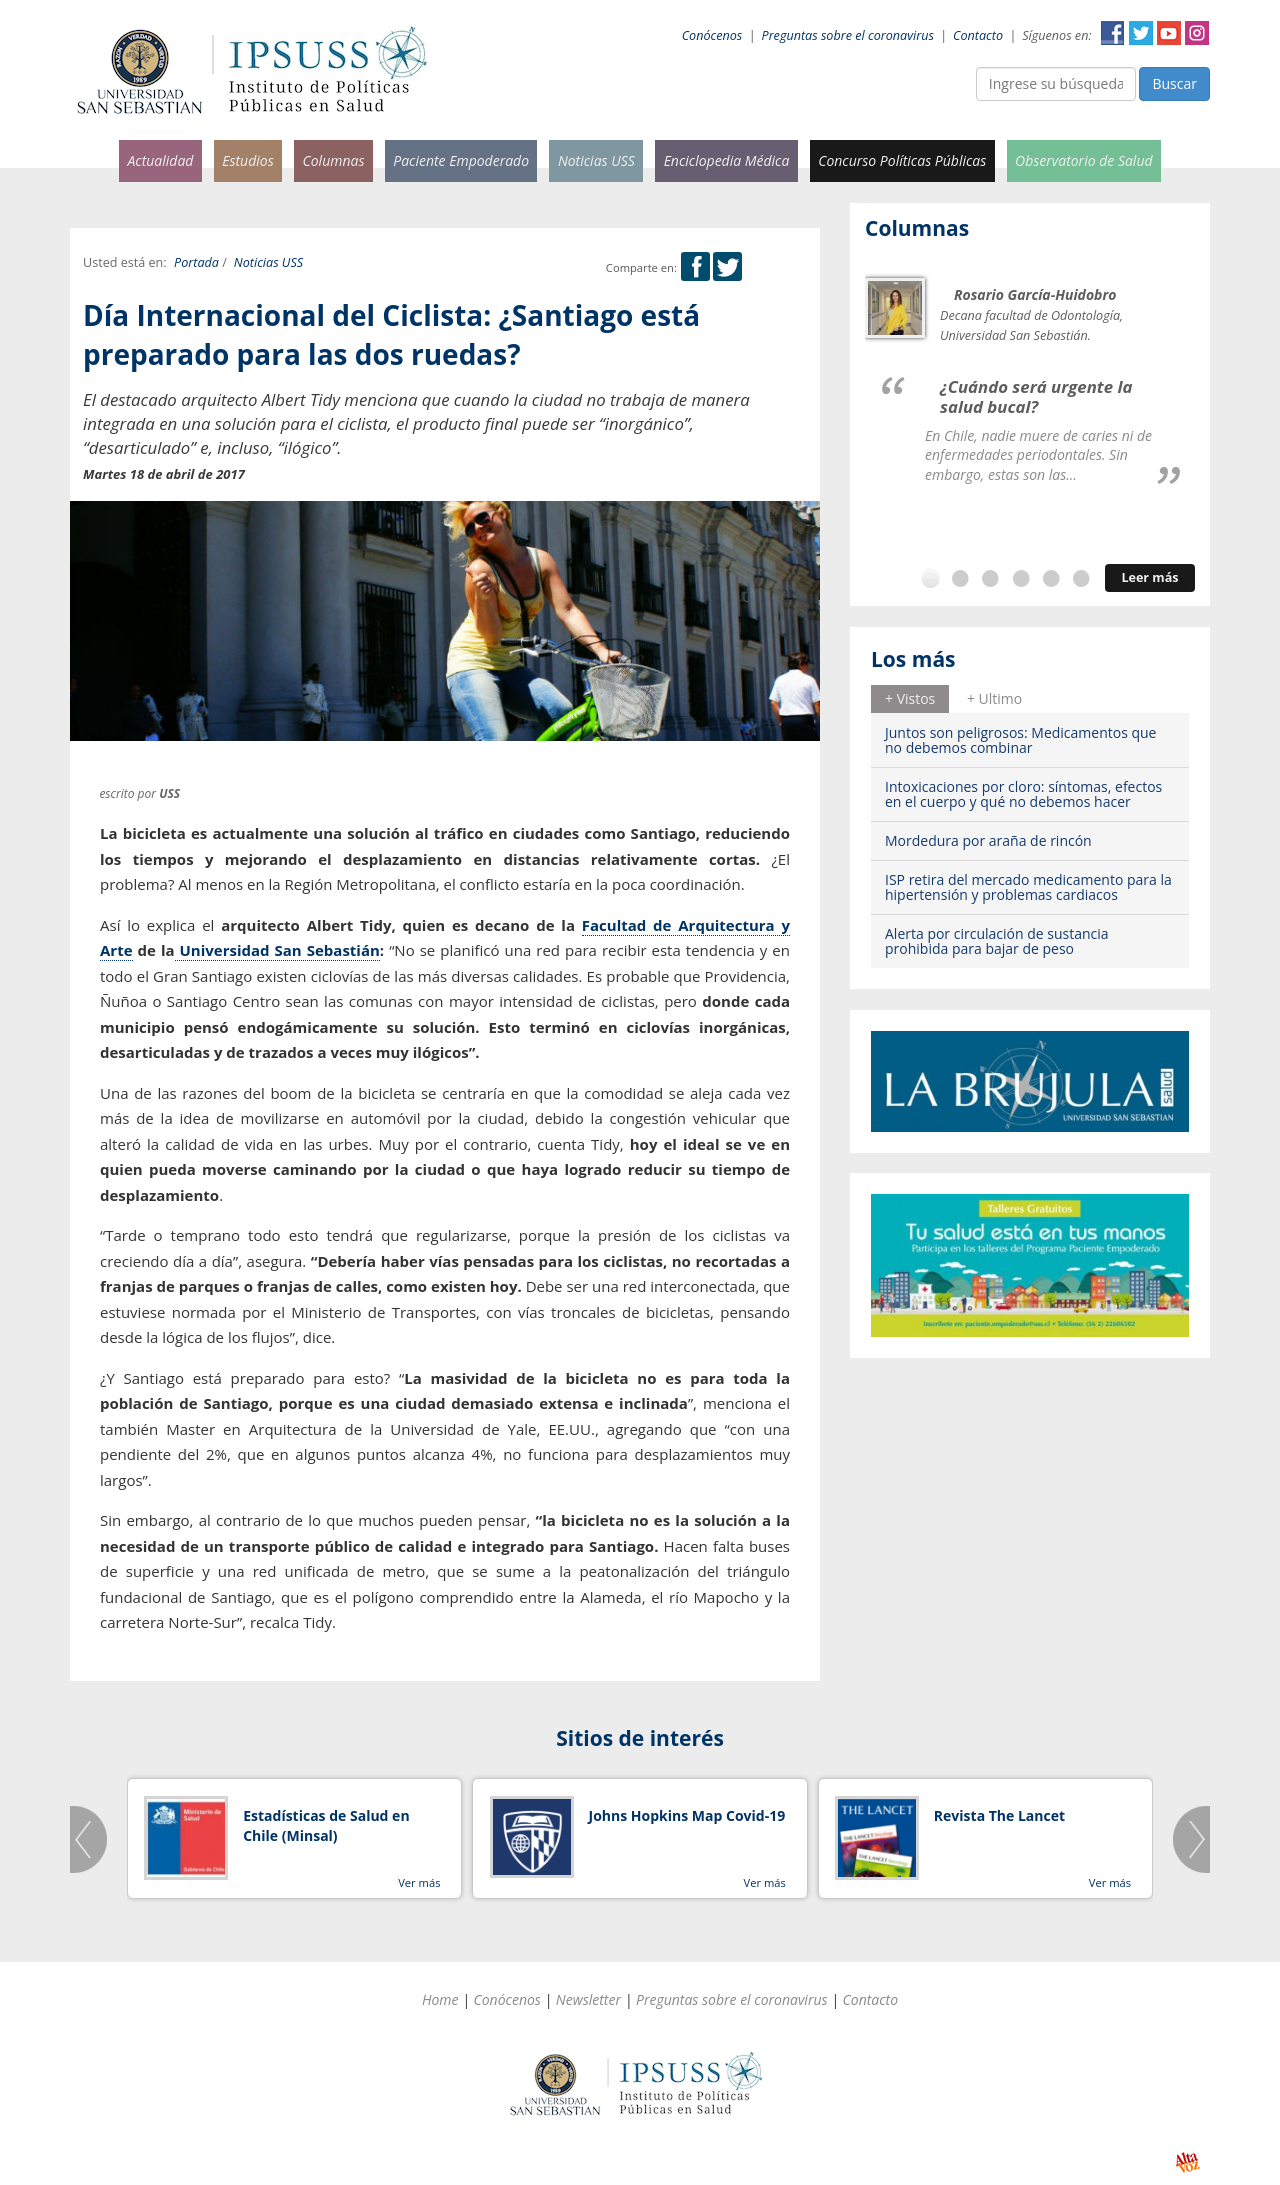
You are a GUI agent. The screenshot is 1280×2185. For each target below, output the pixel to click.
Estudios (248, 160)
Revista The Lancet (999, 1815)
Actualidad (160, 160)
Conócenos (712, 35)
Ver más (419, 1882)
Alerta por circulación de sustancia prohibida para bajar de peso (997, 941)
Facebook (1113, 33)
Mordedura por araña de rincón (988, 840)
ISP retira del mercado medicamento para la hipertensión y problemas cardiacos (1028, 887)
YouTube (1169, 33)
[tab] (910, 699)
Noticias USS (596, 160)
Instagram (1197, 33)
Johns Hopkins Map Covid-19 (687, 1815)
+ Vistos (910, 698)
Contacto (978, 35)
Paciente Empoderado (461, 160)
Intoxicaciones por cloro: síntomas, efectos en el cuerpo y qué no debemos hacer (1023, 794)
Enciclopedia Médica (727, 160)
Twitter (1141, 33)
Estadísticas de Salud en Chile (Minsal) (326, 1825)
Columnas (333, 160)
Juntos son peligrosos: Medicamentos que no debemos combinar (1020, 740)
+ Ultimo (994, 698)
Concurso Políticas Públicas (902, 160)
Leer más (1149, 577)
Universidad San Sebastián (277, 950)
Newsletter (588, 1999)
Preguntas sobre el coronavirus (848, 35)
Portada (196, 262)
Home (440, 1999)
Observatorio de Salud (1084, 160)
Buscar (1174, 83)
